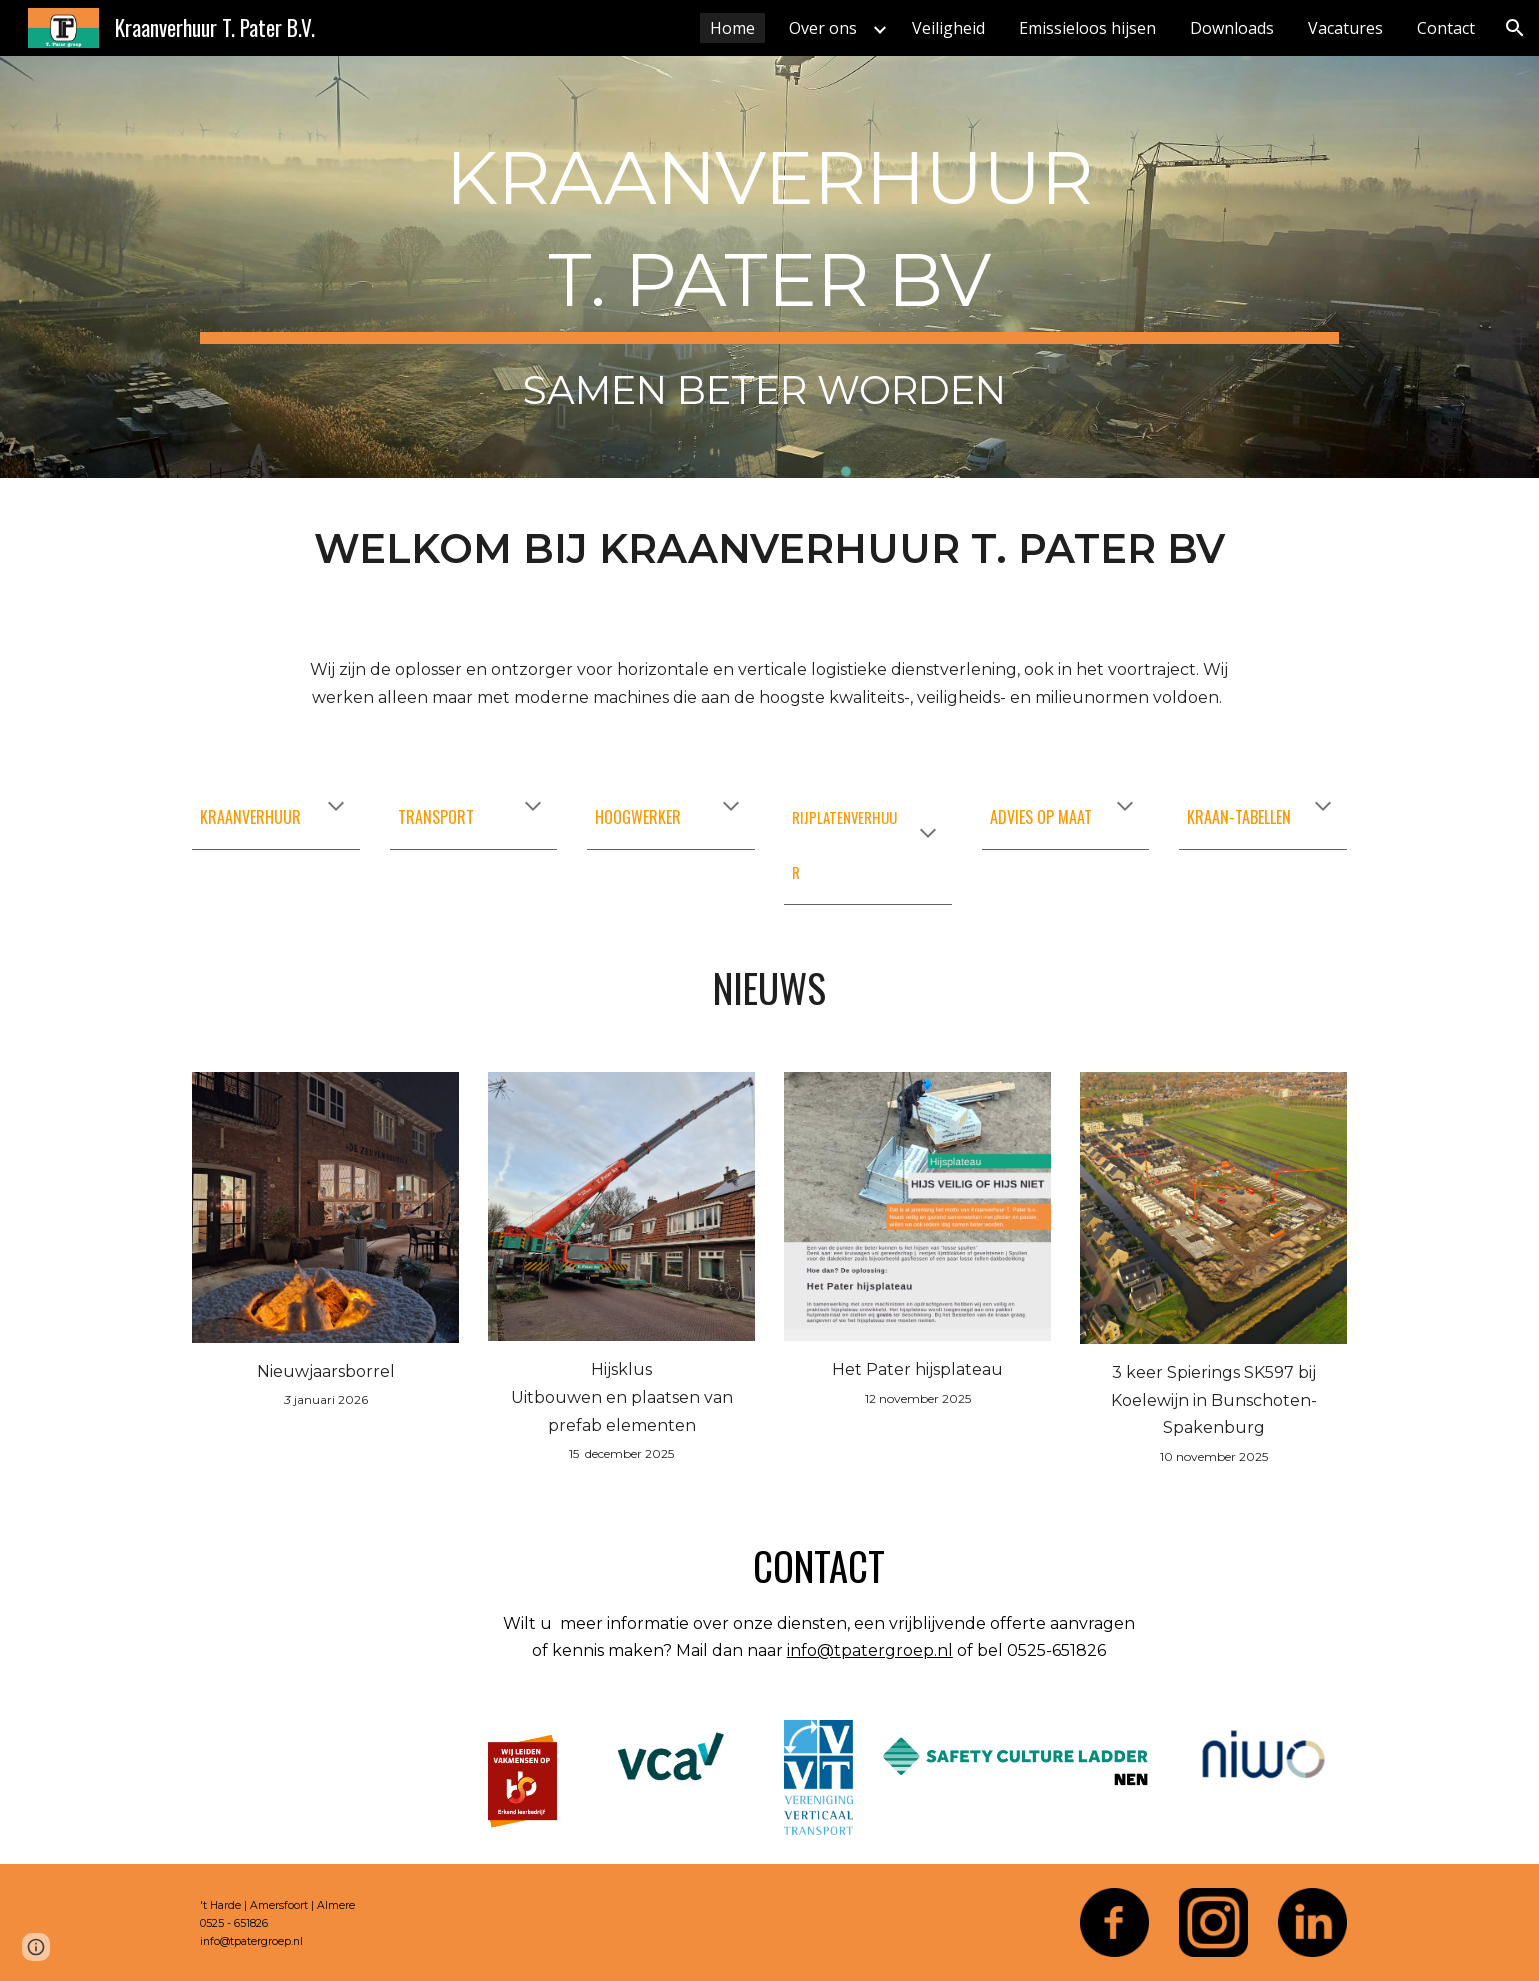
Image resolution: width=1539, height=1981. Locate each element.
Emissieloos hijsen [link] (1087, 28)
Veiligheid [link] (948, 28)
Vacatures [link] (1345, 28)
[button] (1515, 28)
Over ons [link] (823, 28)
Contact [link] (1446, 28)
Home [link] (732, 28)
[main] (769, 267)
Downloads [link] (1232, 28)
